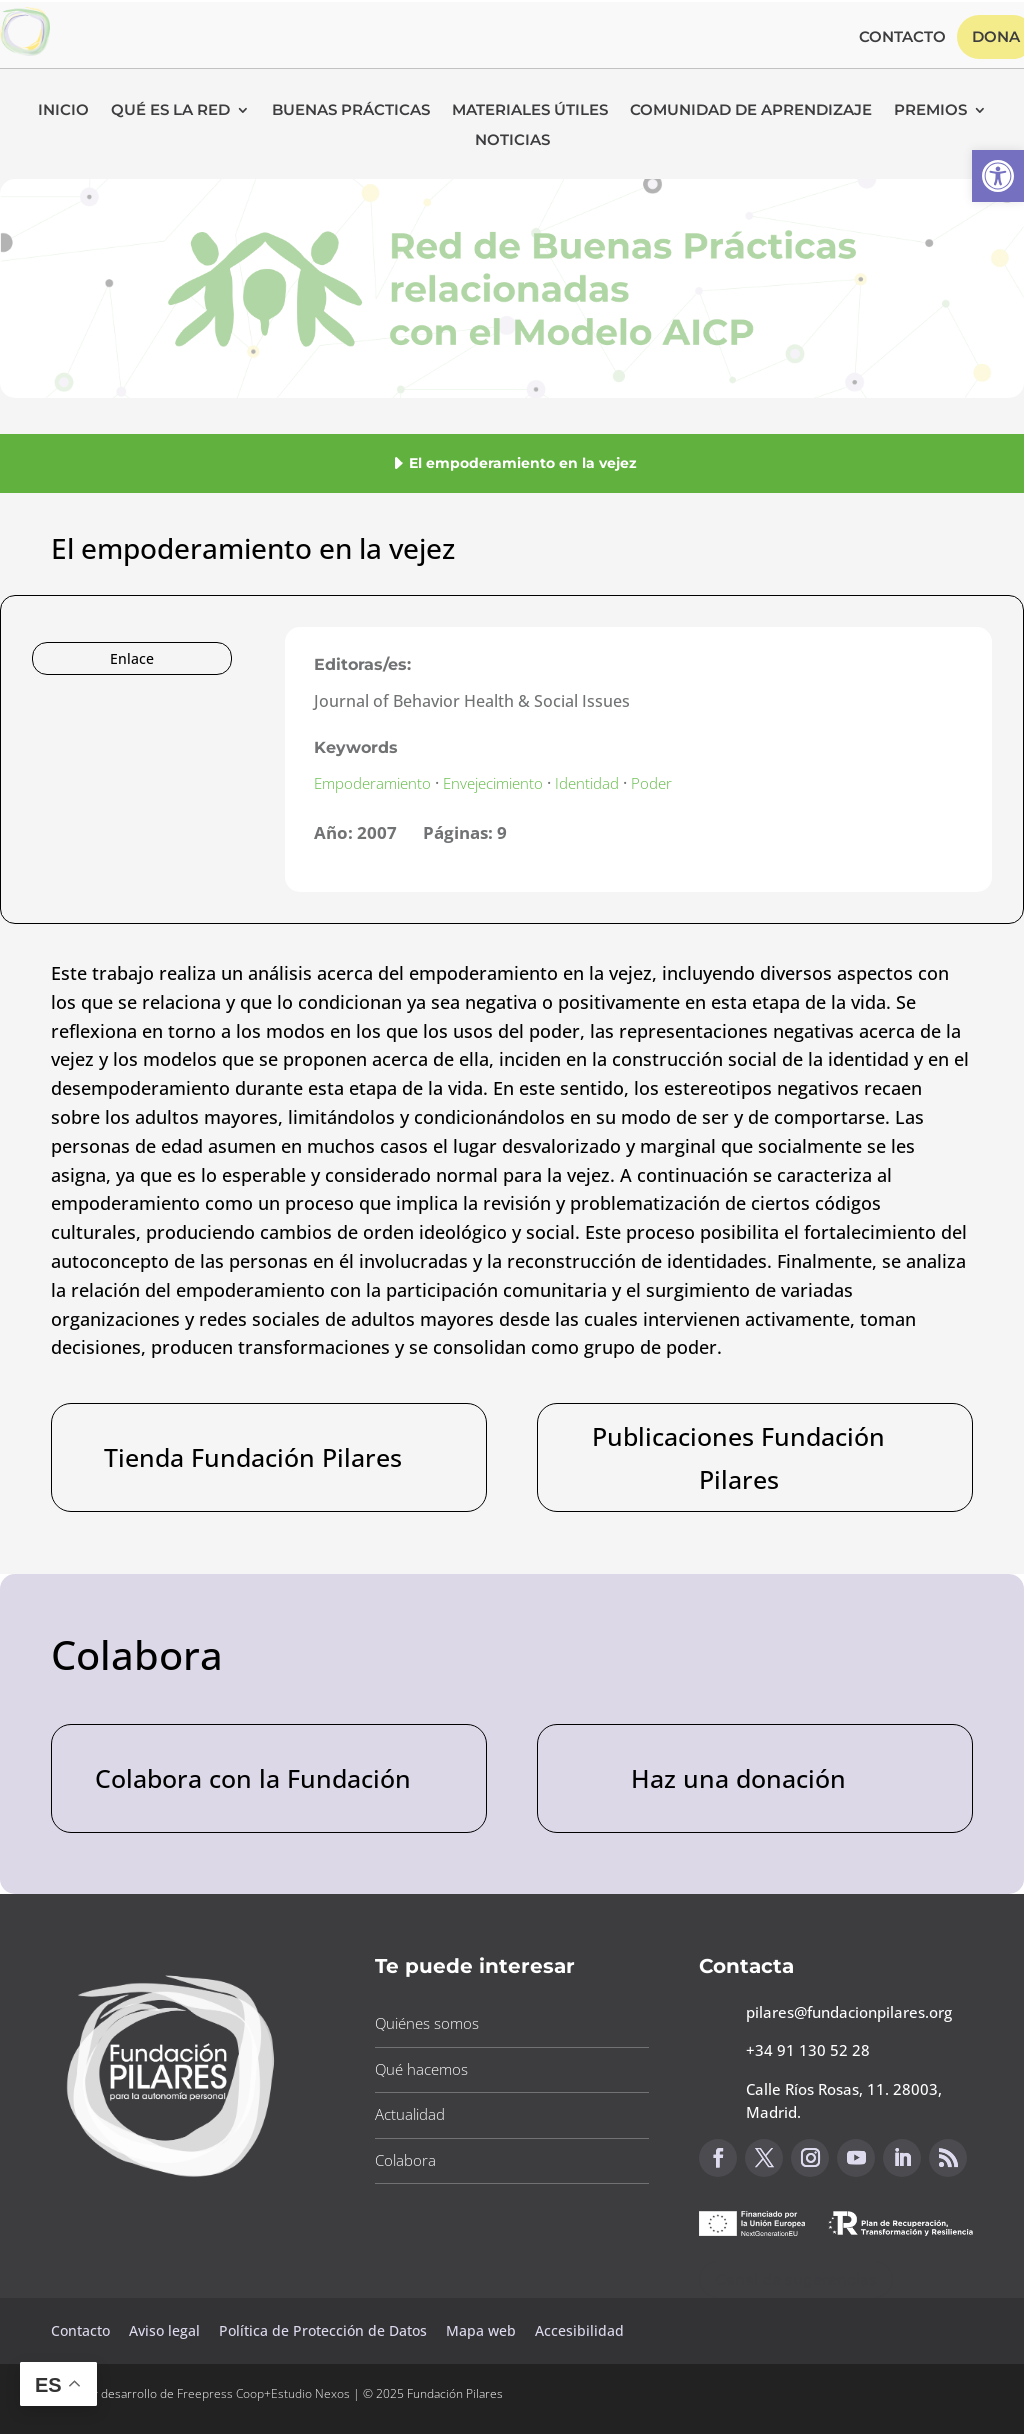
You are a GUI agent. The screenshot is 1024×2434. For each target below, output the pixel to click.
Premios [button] (930, 111)
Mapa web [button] (481, 2330)
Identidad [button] (587, 783)
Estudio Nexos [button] (310, 2393)
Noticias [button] (512, 141)
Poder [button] (651, 783)
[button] (998, 176)
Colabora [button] (405, 2160)
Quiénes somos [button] (427, 2023)
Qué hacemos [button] (421, 2069)
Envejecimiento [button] (493, 783)
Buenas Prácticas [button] (351, 111)
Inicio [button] (63, 111)
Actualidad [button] (410, 2114)
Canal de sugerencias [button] (796, 2279)
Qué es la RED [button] (170, 111)
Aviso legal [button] (166, 2330)
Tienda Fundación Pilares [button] (253, 1457)
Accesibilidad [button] (579, 2330)
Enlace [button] (132, 658)
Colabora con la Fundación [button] (253, 1778)
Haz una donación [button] (738, 1778)
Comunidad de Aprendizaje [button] (751, 111)
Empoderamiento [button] (372, 783)
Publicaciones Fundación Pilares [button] (738, 1457)
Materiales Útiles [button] (530, 111)
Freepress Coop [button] (220, 2393)
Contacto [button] (902, 38)
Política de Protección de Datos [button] (325, 2330)
